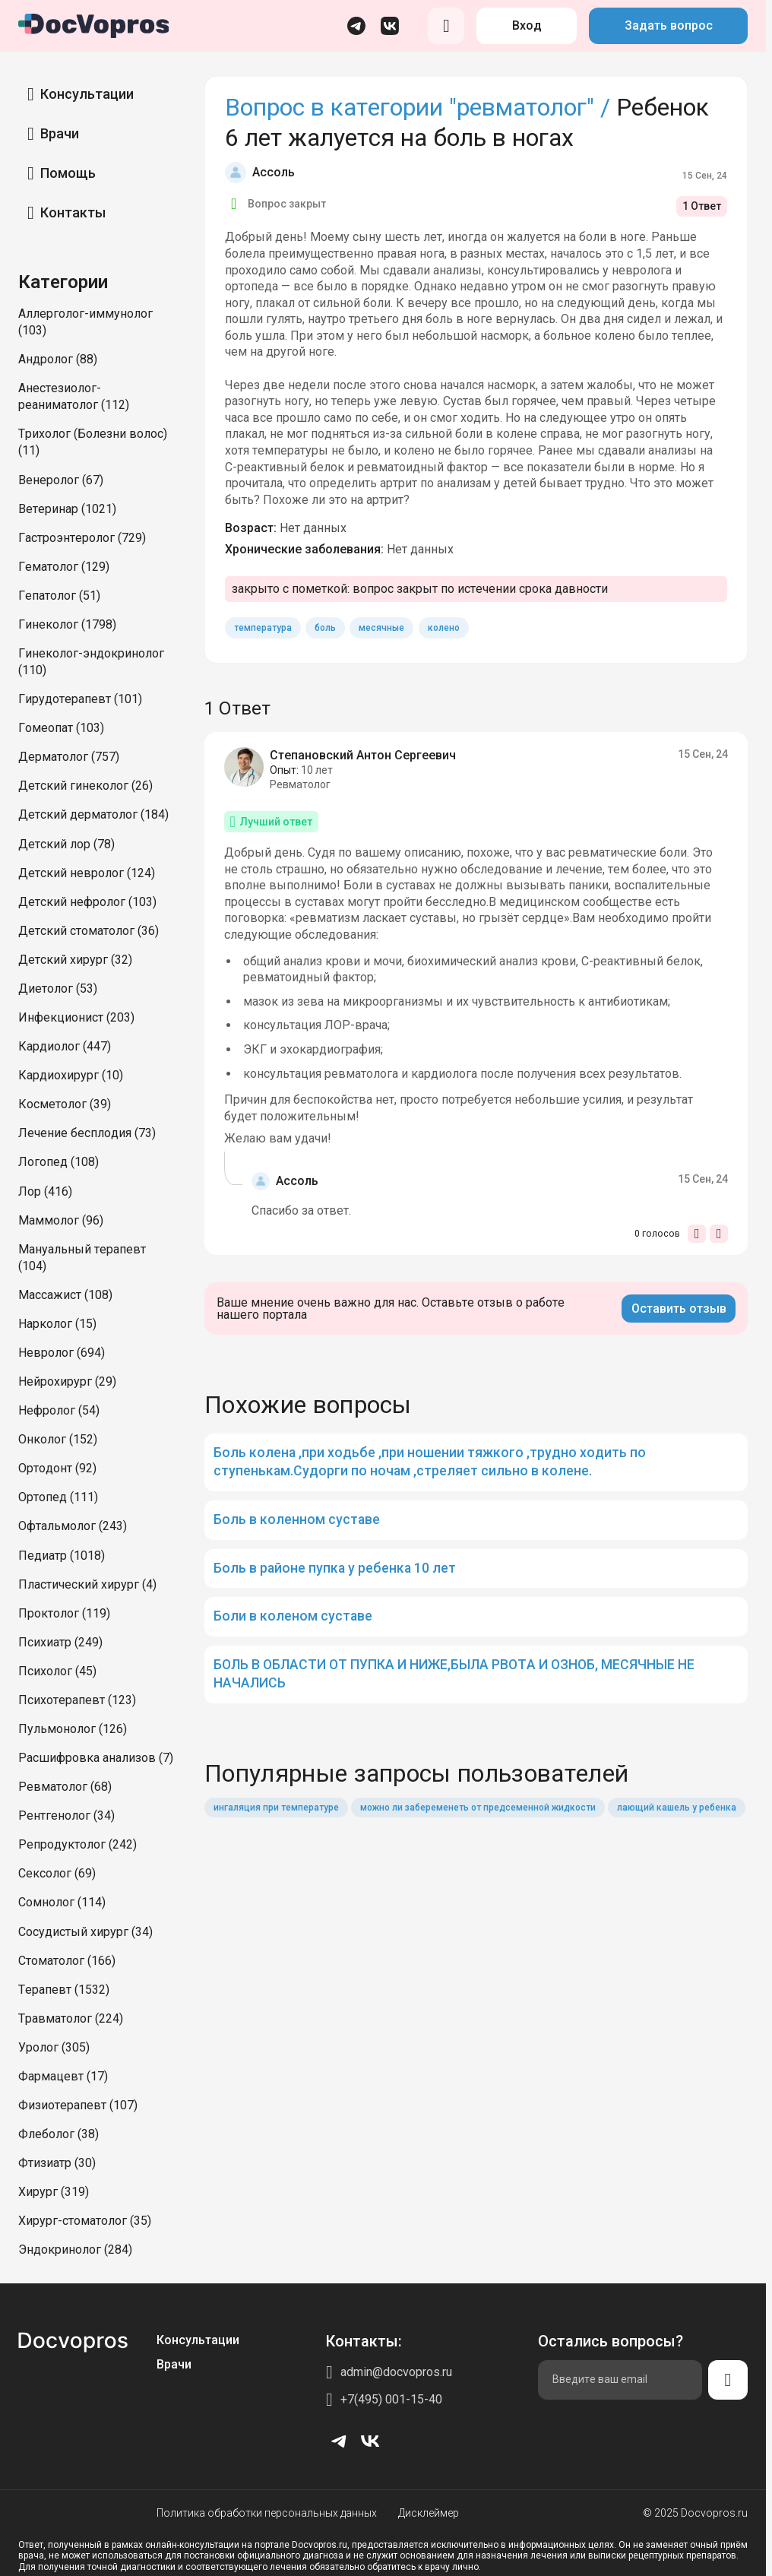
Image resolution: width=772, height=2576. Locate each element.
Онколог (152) (57, 1439)
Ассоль (273, 172)
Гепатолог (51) (59, 595)
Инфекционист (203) (76, 1017)
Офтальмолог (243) (72, 1526)
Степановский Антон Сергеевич (363, 755)
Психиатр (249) (60, 1642)
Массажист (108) (65, 1295)
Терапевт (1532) (63, 1989)
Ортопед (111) (58, 1497)
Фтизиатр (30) (57, 2163)
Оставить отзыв (678, 1308)
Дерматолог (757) (68, 756)
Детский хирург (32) (75, 959)
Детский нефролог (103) (87, 902)
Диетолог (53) (57, 988)
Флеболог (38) (58, 2134)
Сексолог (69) (57, 1873)
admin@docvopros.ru (396, 2372)
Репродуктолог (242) (77, 1844)
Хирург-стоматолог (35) (84, 2220)
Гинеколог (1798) (67, 624)
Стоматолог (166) (66, 1960)
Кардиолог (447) (64, 1046)
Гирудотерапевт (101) (80, 699)
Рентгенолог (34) (66, 1815)
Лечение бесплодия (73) (87, 1133)
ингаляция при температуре (276, 1807)
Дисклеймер (428, 2513)
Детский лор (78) (66, 844)
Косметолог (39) (64, 1104)
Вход (527, 25)
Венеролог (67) (60, 480)
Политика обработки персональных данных (267, 2513)
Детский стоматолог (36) (88, 931)
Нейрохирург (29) (67, 1381)
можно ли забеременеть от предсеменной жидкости (478, 1807)
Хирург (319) (53, 2192)
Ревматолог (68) (65, 1786)
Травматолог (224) (70, 2018)
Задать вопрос (669, 25)
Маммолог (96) (60, 1220)
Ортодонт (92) (57, 1468)
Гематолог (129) (63, 566)
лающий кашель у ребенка (676, 1807)
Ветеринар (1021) (67, 509)
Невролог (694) (61, 1352)
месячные (381, 628)
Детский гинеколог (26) (85, 785)
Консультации (87, 94)
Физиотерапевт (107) (78, 2105)
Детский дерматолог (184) (93, 814)
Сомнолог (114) (62, 1902)
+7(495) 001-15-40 (391, 2399)
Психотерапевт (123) (77, 1700)
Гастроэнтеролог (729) (82, 538)
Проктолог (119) (64, 1613)
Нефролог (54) (59, 1410)
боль (325, 628)
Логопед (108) (58, 1162)
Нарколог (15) (57, 1324)
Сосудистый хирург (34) (85, 1932)
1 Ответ (701, 206)
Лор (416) (45, 1191)
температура (263, 628)
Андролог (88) (57, 359)
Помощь (68, 173)
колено (444, 628)
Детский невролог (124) (86, 873)
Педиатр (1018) (61, 1555)
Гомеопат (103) (61, 728)
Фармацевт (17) (63, 2076)
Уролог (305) (54, 2047)
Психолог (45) (57, 1671)
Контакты (73, 212)
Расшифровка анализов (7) (95, 1758)
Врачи (59, 133)
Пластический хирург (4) (87, 1584)
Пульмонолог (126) (72, 1729)
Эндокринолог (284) (75, 2249)
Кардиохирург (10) (70, 1075)
